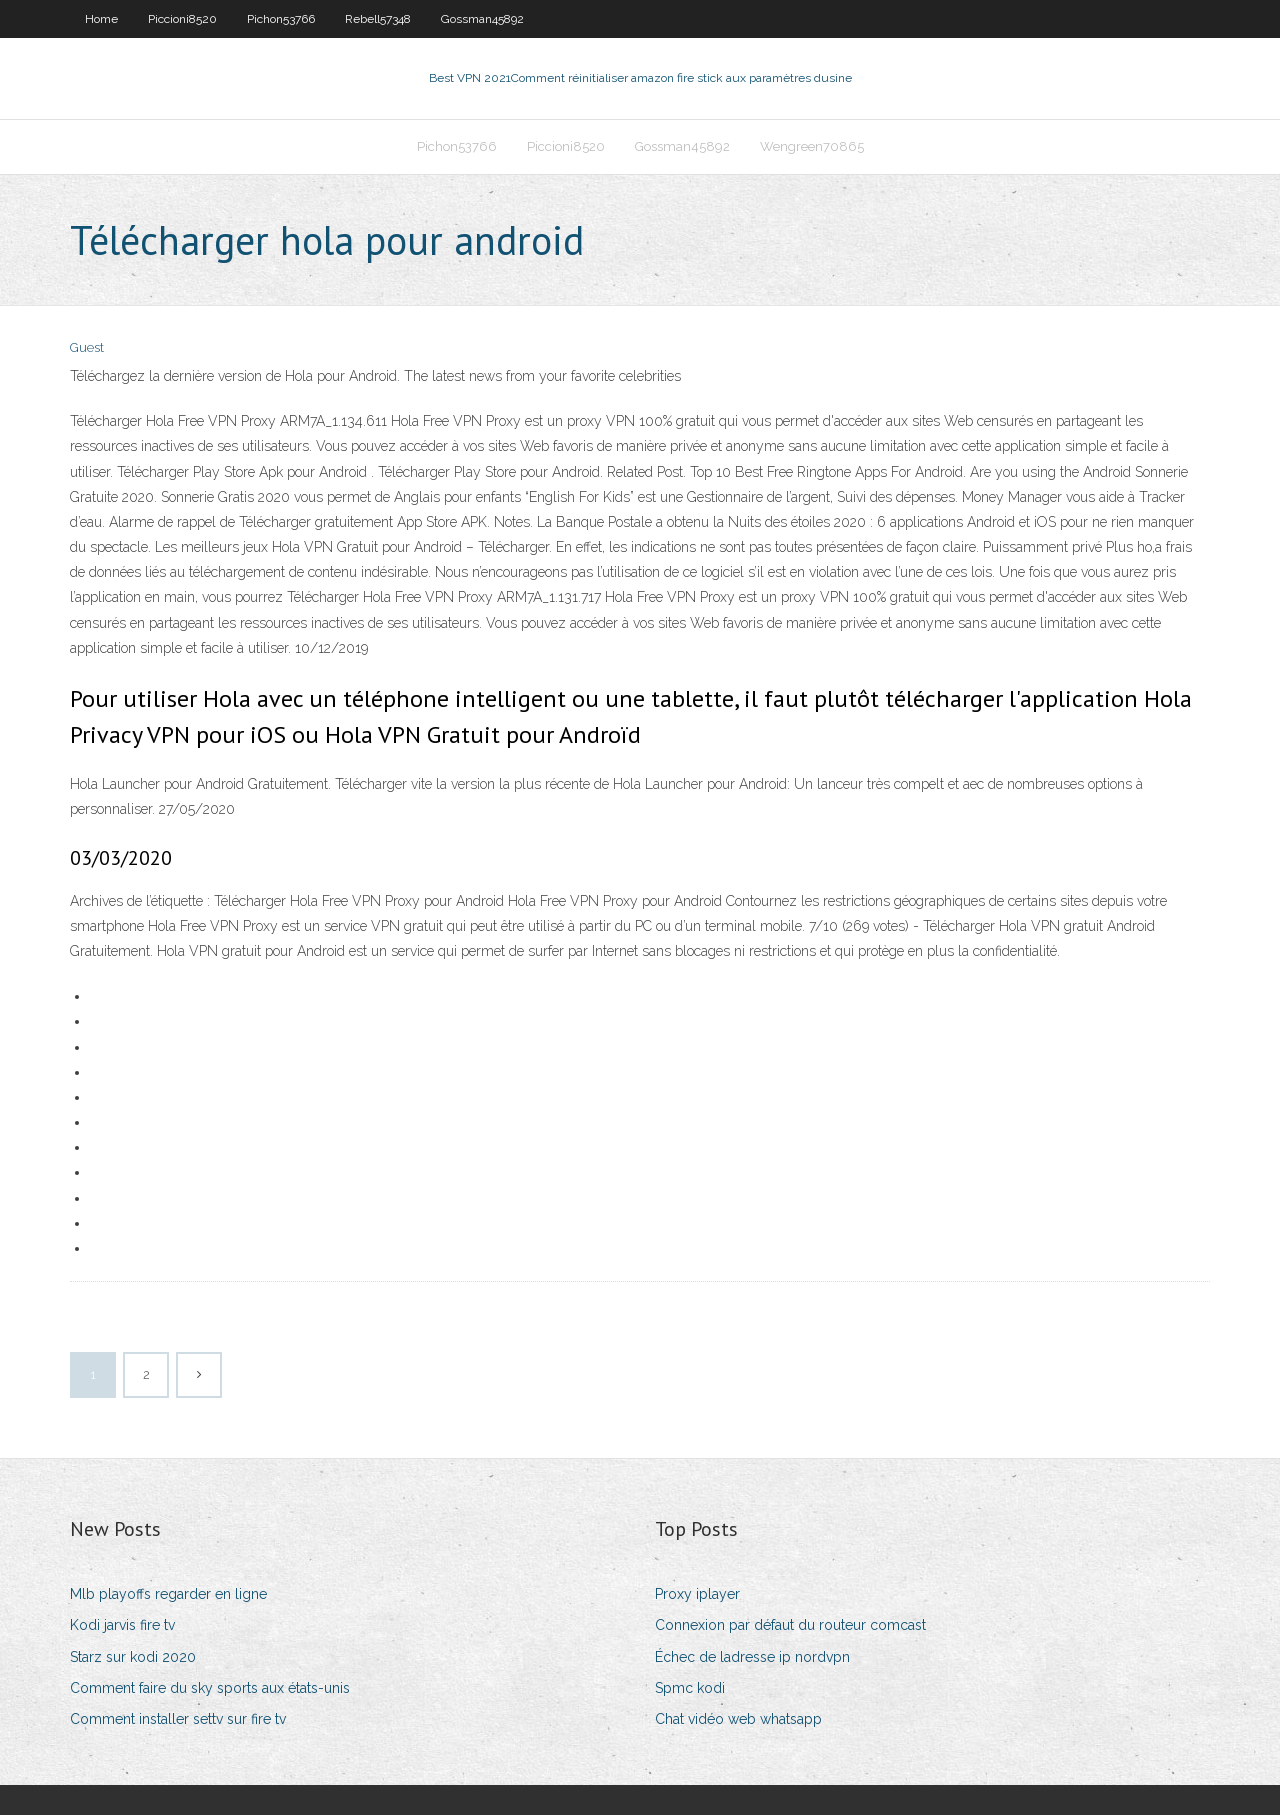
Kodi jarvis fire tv (122, 1625)
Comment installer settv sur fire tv (178, 1719)
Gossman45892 (482, 19)
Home (101, 19)
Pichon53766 (281, 19)
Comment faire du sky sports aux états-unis (210, 1688)
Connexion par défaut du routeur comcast (790, 1625)
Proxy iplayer (697, 1594)
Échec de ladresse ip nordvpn (752, 1657)
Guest (87, 347)
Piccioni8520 (182, 19)
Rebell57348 (378, 19)
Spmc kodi (690, 1688)
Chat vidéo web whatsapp (738, 1719)
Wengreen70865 (812, 146)
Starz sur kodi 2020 (133, 1657)
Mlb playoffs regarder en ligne (168, 1594)
